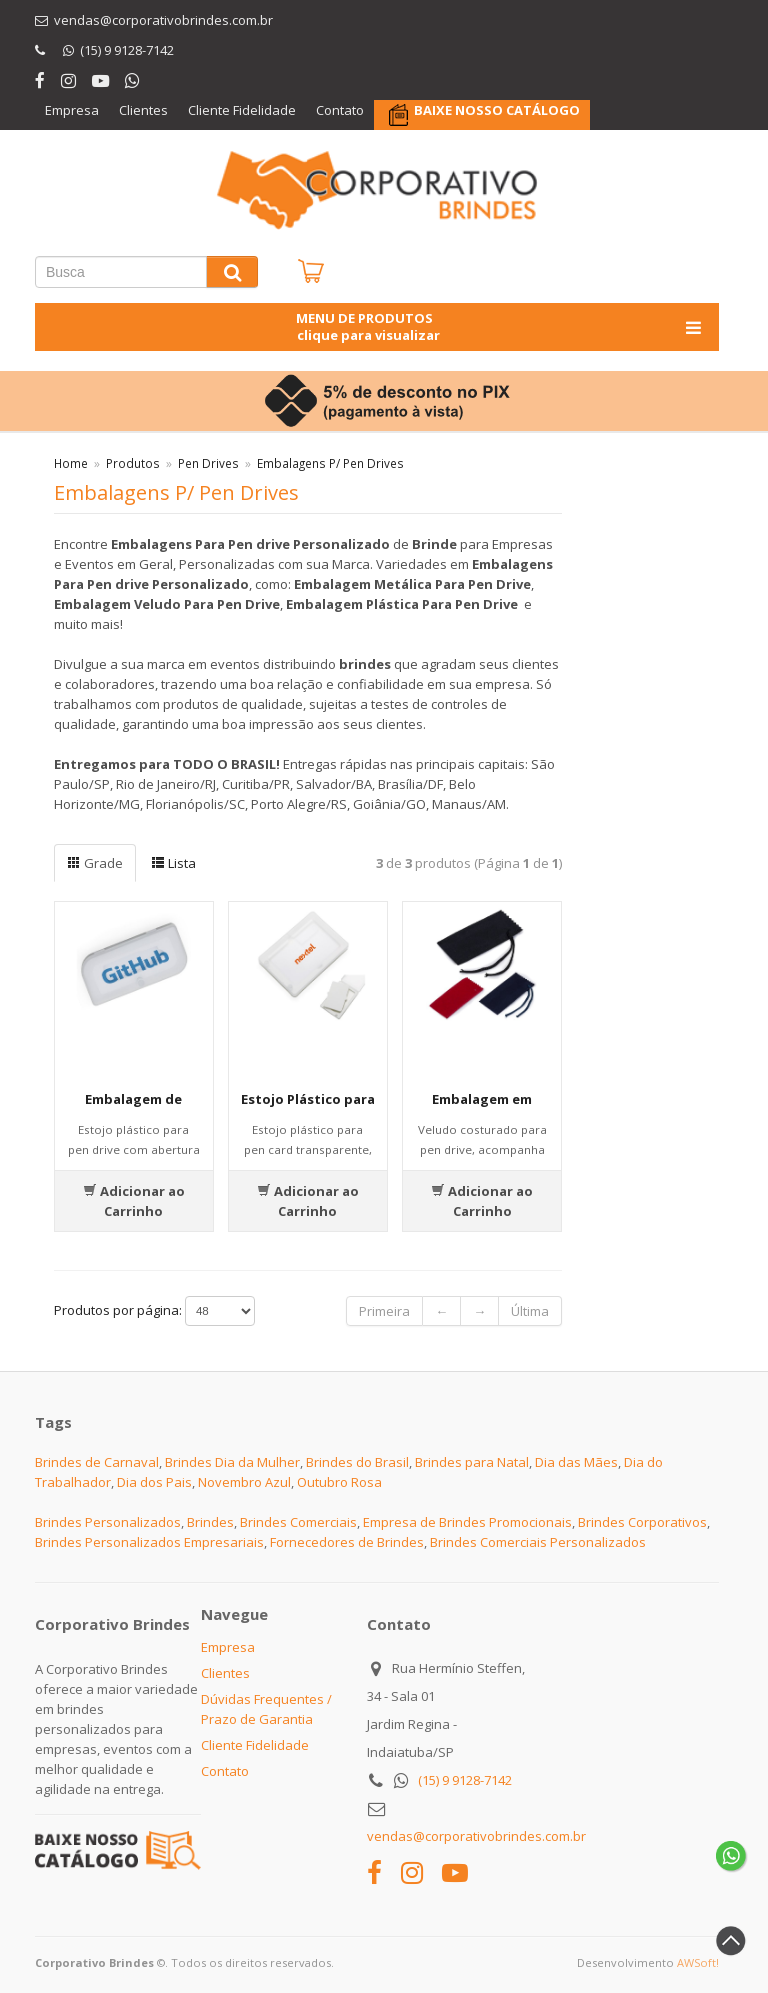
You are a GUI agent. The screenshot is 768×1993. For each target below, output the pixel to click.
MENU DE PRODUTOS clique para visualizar (500, 326)
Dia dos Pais (154, 1482)
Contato (340, 110)
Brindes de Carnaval (97, 1462)
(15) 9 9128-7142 (465, 1780)
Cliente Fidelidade (242, 110)
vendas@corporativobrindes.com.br (476, 1836)
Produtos (133, 463)
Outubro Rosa (339, 1482)
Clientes (143, 110)
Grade (95, 863)
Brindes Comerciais (298, 1522)
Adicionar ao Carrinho (134, 1201)
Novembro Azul (244, 1482)
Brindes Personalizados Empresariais (149, 1542)
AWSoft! (698, 1962)
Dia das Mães (576, 1462)
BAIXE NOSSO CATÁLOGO (497, 110)
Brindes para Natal (472, 1462)
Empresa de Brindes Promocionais (467, 1522)
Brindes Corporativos (642, 1522)
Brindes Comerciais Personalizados (538, 1542)
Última (530, 1311)
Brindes (210, 1522)
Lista (173, 863)
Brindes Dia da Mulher (232, 1462)
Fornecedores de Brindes (347, 1542)
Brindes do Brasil (357, 1462)
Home (71, 463)
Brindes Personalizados (108, 1522)
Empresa (72, 110)
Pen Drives (208, 463)
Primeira (384, 1311)
